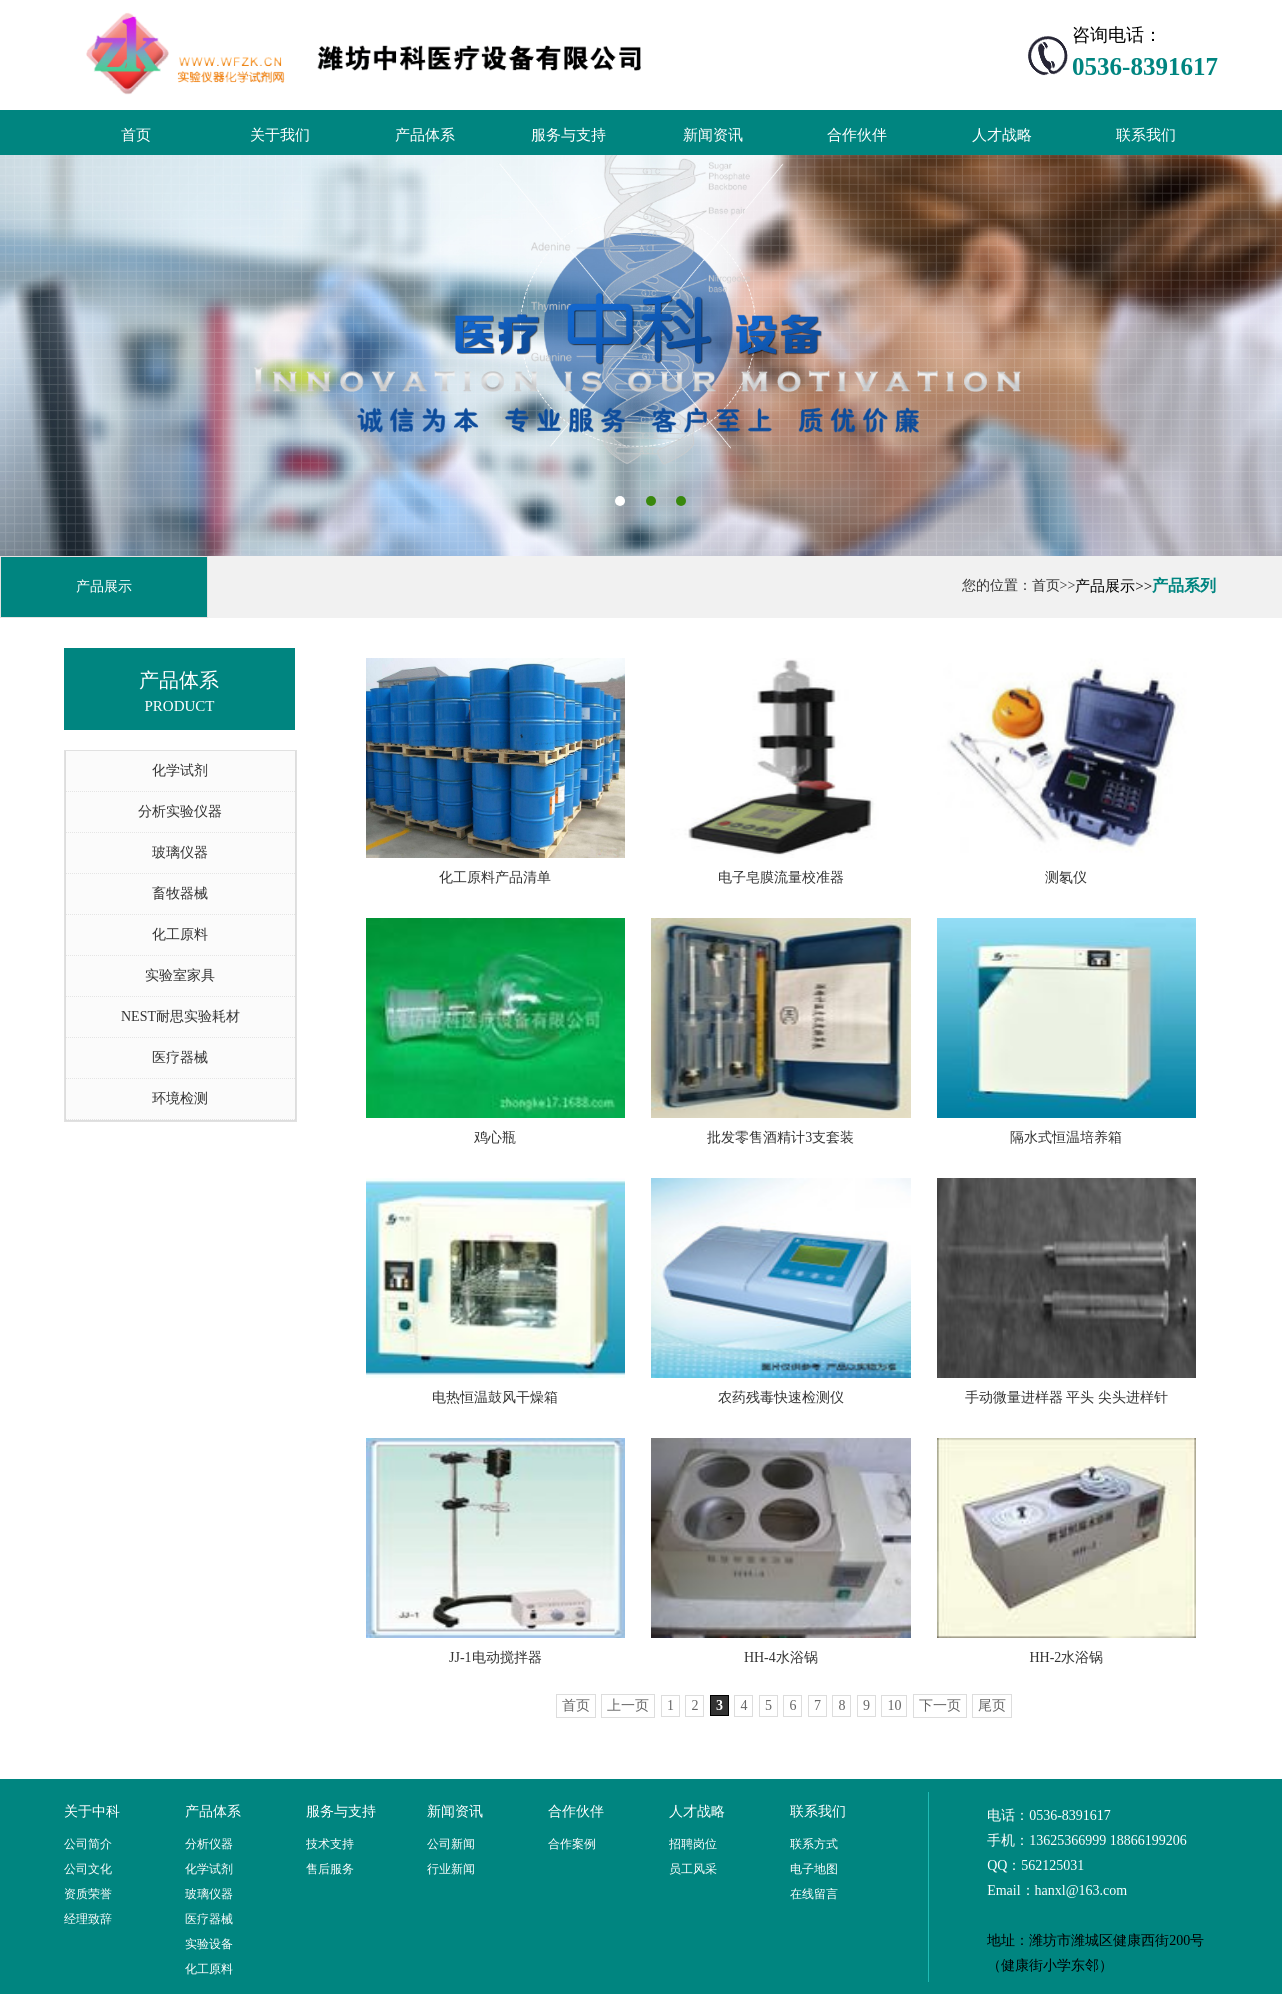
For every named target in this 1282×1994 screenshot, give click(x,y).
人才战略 (1002, 135)
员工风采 (693, 1869)
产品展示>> (1113, 586)
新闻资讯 (713, 135)
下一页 (940, 1705)
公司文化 (88, 1869)
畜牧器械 (180, 893)
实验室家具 (180, 975)
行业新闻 (451, 1869)
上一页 (628, 1705)
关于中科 (92, 1811)
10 (894, 1705)
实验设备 (209, 1944)
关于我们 (280, 135)
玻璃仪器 (180, 852)
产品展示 (104, 586)
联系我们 (1146, 135)
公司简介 (88, 1844)
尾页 (992, 1705)
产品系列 (1184, 585)
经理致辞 (88, 1919)
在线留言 (814, 1894)
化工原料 (180, 934)
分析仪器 (209, 1844)
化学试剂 (180, 770)
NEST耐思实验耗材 (180, 1016)
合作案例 (572, 1844)
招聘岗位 (693, 1844)
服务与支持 (568, 135)
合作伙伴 (857, 135)
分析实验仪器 (180, 811)
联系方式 (814, 1844)
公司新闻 (451, 1844)
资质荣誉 (88, 1894)
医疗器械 (180, 1057)
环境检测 (180, 1098)
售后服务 (330, 1869)
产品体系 (425, 135)
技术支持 (330, 1844)
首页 (136, 135)
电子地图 (814, 1869)
